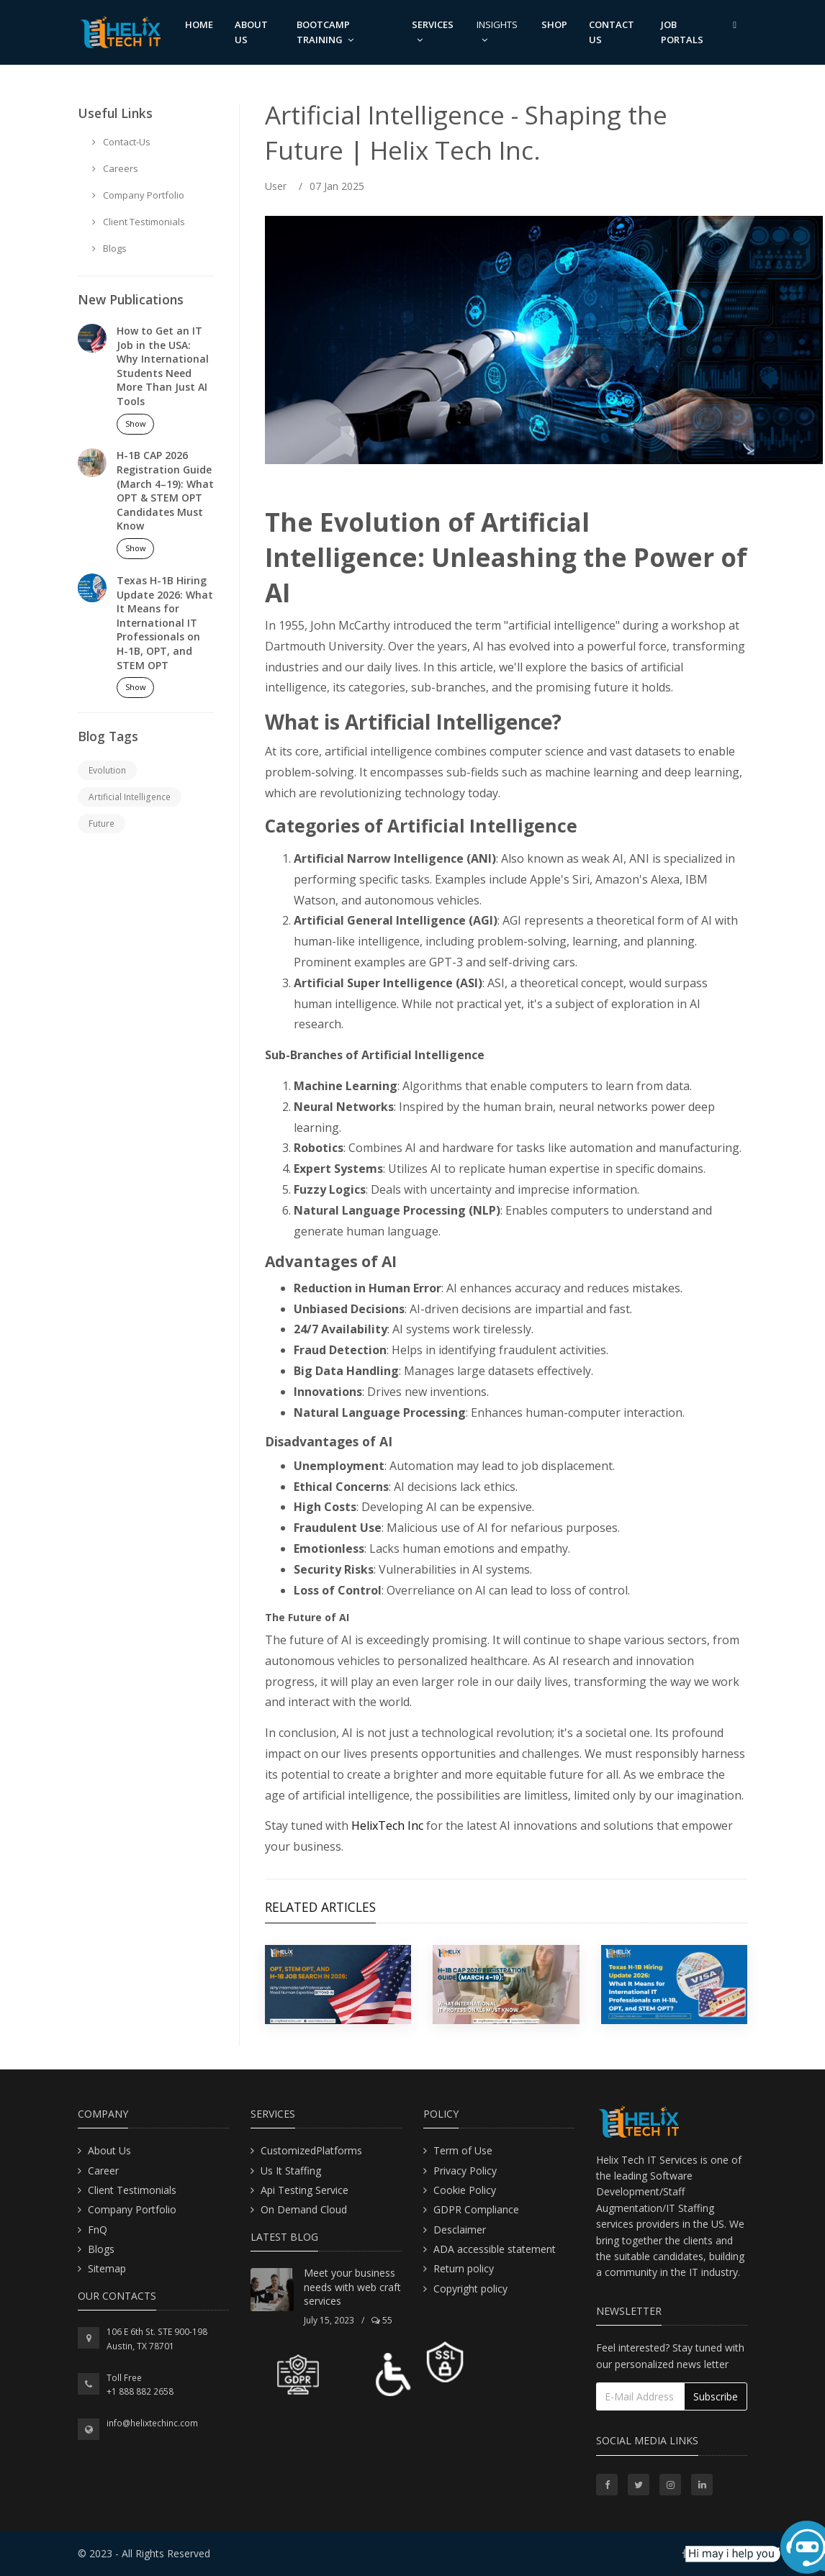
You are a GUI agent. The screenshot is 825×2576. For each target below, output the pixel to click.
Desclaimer (459, 2229)
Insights (497, 31)
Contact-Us (121, 141)
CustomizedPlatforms (311, 2150)
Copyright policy (470, 2288)
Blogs (109, 248)
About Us (109, 2150)
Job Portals (682, 32)
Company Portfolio (138, 195)
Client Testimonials (138, 221)
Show (135, 423)
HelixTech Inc (387, 1825)
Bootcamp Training (325, 32)
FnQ (97, 2229)
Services (433, 31)
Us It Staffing (291, 2170)
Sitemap (107, 2268)
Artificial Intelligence (130, 797)
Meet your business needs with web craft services (352, 2287)
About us (251, 32)
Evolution (107, 770)
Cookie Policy (464, 2190)
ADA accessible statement (494, 2249)
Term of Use (462, 2150)
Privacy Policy (465, 2170)
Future (101, 823)
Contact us (611, 32)
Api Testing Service (304, 2190)
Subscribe (715, 2396)
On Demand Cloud (304, 2209)
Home (199, 24)
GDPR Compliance (476, 2209)
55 (381, 2320)
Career (103, 2170)
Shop (554, 24)
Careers (115, 168)
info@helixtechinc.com (152, 2423)
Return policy (463, 2268)
